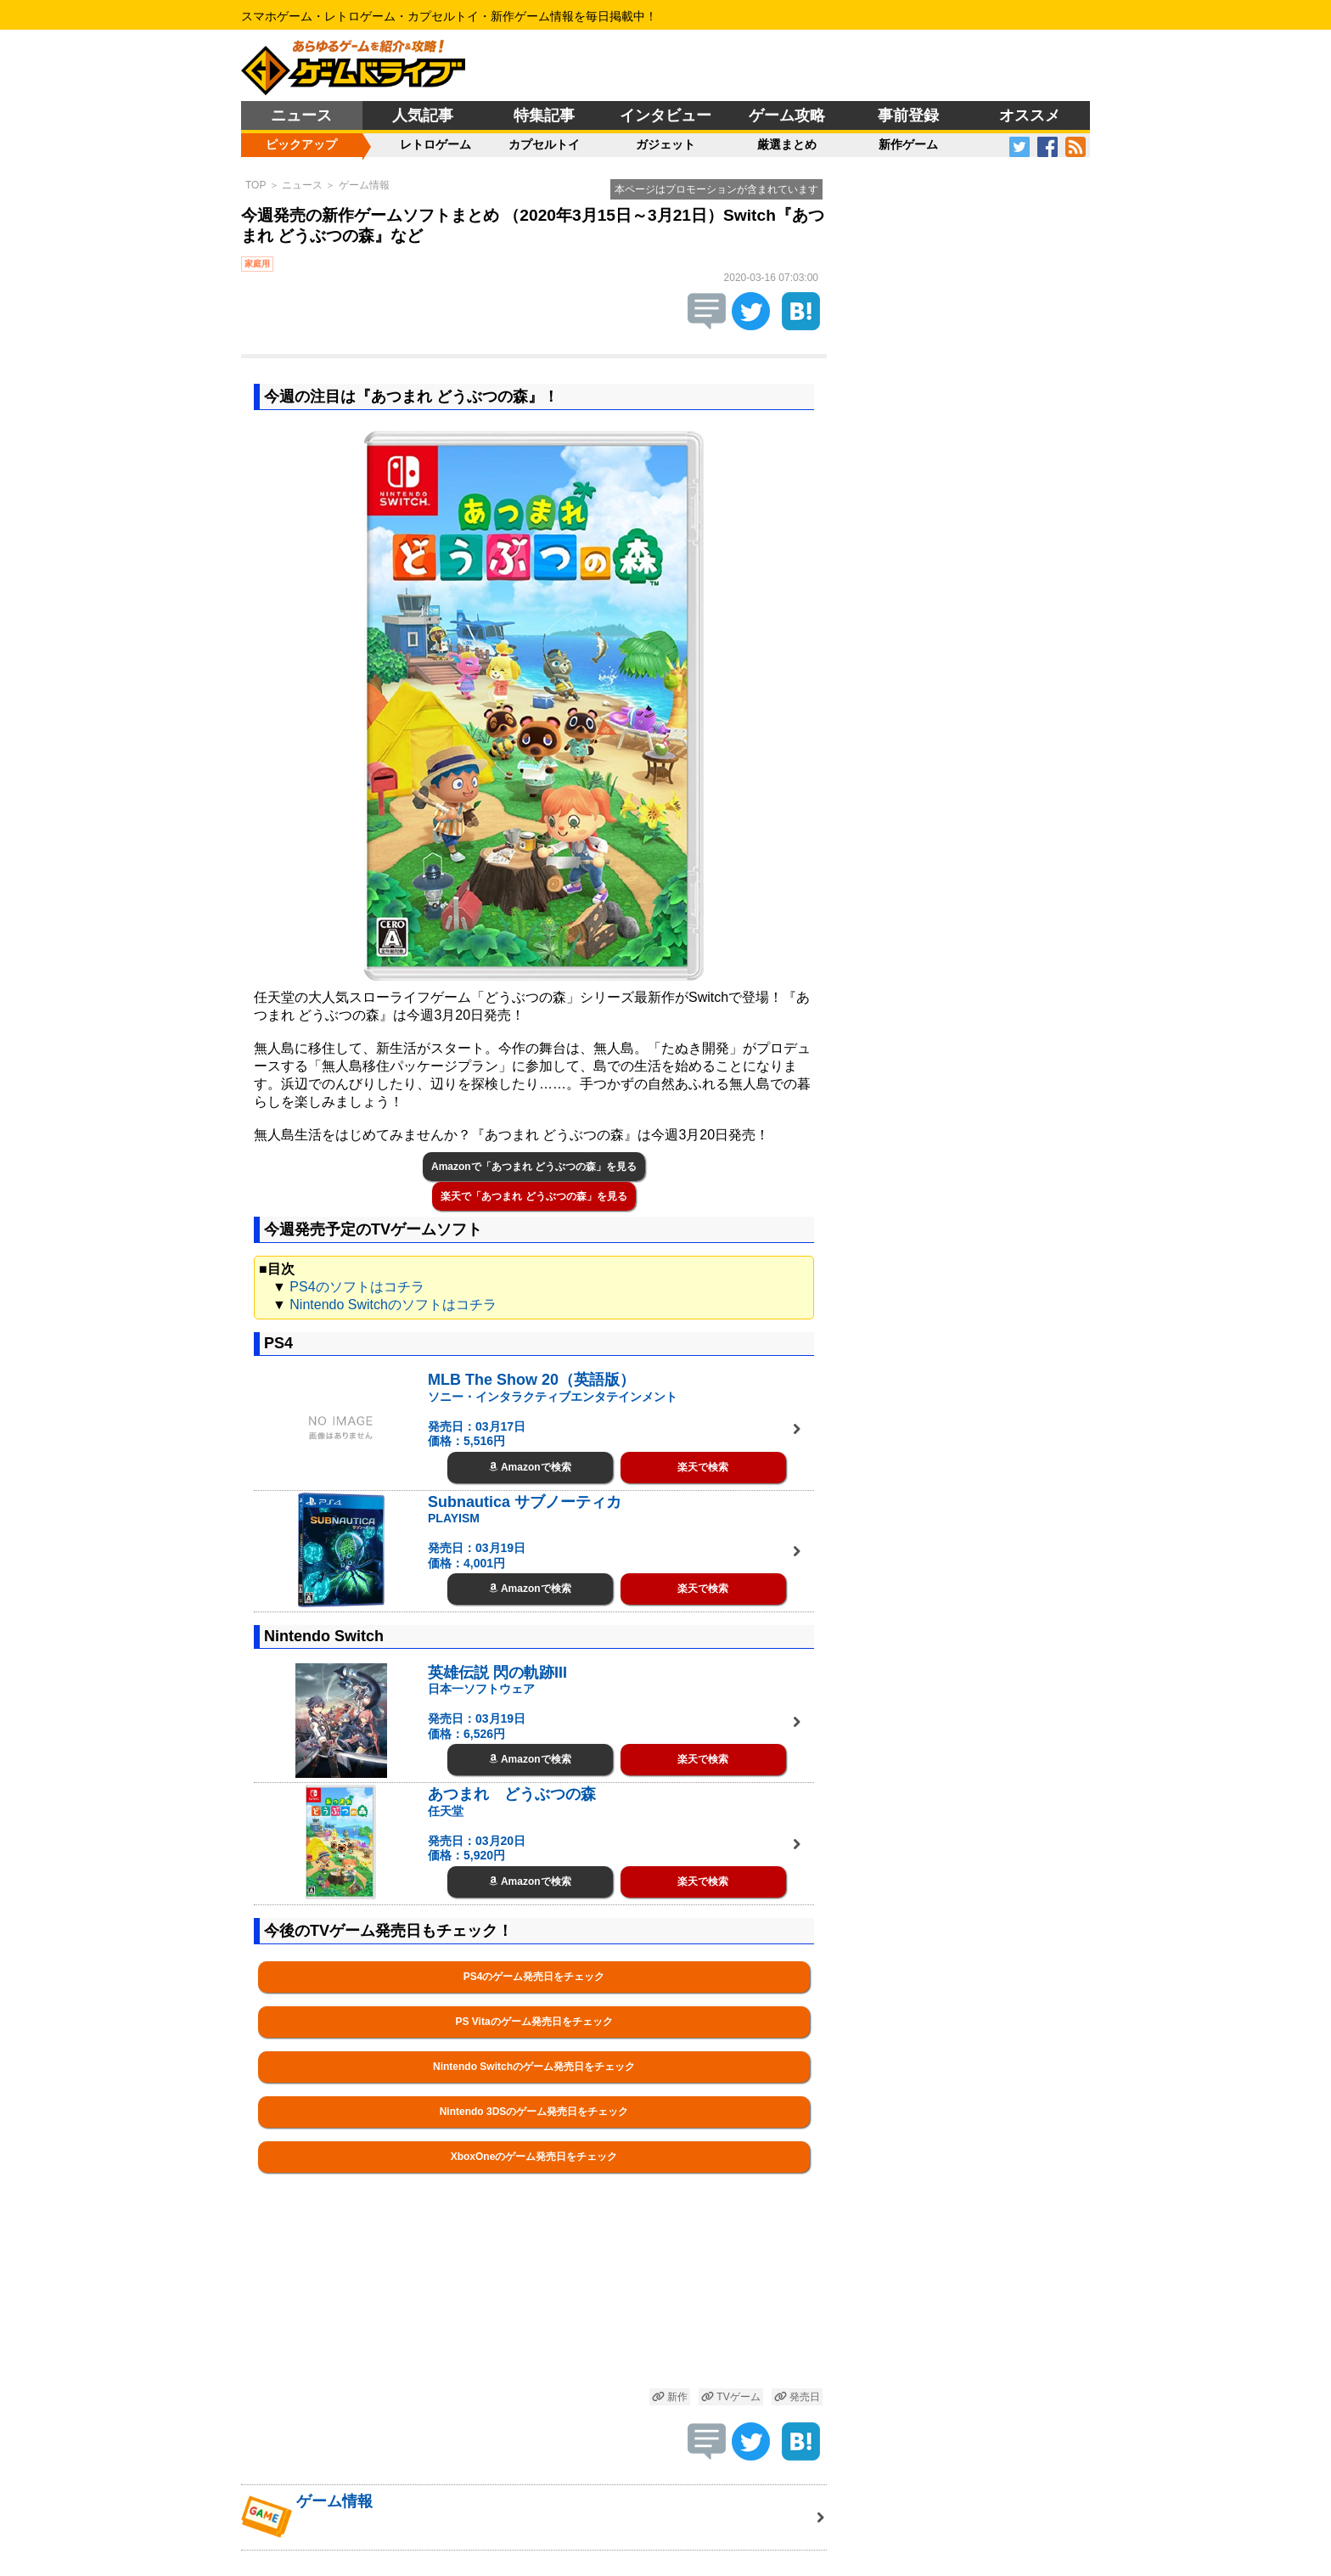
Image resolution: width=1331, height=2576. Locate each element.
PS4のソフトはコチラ (356, 1287)
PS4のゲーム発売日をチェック (534, 1977)
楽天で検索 (702, 1467)
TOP (255, 185)
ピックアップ (301, 144)
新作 (670, 2397)
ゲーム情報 (364, 185)
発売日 (797, 2397)
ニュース (301, 115)
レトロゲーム (435, 144)
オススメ (1029, 115)
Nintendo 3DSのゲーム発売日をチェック (534, 2112)
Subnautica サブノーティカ (524, 1501)
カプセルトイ (544, 144)
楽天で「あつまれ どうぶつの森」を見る (533, 1196)
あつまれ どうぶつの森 (512, 1794)
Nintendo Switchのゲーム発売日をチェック (534, 2067)
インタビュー (665, 115)
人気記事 (422, 115)
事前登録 (908, 115)
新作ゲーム (908, 144)
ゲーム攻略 (787, 115)
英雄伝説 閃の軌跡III (497, 1672)
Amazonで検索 (530, 1467)
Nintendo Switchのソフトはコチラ (393, 1304)
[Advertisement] (534, 2300)
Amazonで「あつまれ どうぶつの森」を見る (534, 1167)
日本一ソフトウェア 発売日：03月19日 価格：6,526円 (481, 1711)
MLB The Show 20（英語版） (531, 1379)
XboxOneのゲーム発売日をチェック (534, 2157)
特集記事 (544, 115)
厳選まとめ (787, 144)
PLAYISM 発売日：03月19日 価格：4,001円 (476, 1540)
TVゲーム (731, 2397)
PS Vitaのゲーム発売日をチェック (533, 2022)
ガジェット (665, 144)
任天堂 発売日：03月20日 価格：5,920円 (476, 1833)
